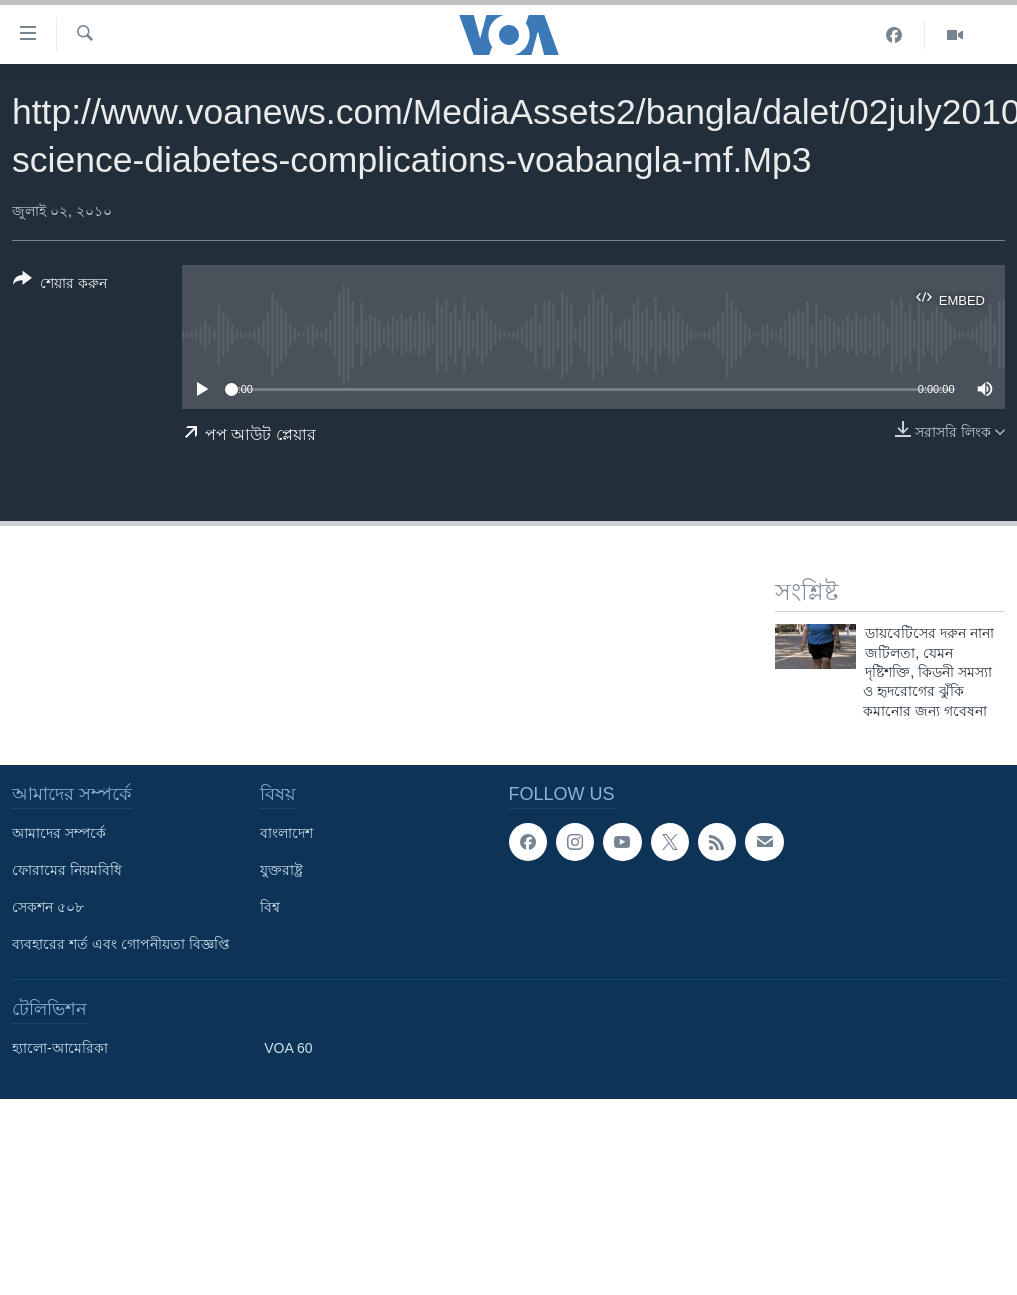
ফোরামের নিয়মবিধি (67, 870)
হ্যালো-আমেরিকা (60, 1048)
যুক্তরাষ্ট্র (281, 870)
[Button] (60, 285)
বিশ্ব (270, 907)
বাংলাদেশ (286, 833)
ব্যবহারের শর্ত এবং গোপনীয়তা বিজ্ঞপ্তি (121, 944)
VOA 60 (288, 1048)
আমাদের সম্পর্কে (59, 833)
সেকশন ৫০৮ (48, 907)
